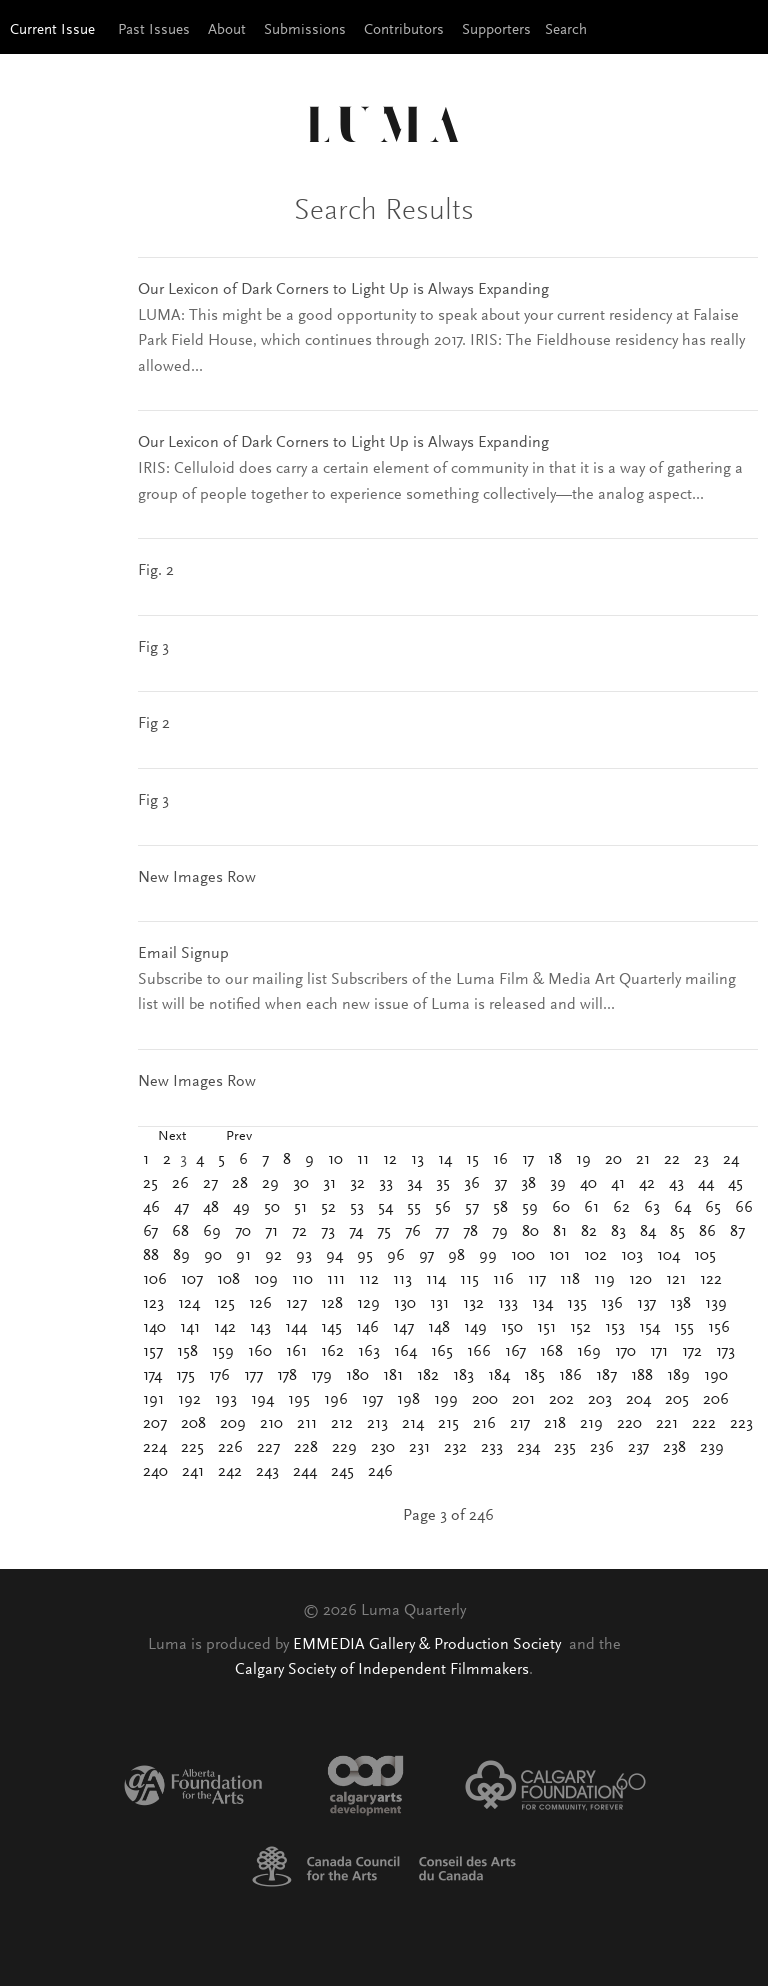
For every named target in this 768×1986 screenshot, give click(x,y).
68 (180, 1232)
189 (678, 1376)
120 (640, 1280)
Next (172, 1137)
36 (472, 1184)
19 (583, 1160)
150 (512, 1328)
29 (270, 1184)
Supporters (496, 30)
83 (618, 1232)
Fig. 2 (156, 571)
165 (442, 1352)
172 (692, 1352)
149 (475, 1328)
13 (417, 1160)
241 (193, 1472)
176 (219, 1376)
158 (187, 1352)
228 (306, 1448)
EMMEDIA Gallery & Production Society (429, 1645)
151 (546, 1328)
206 (716, 1400)
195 (299, 1400)
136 (612, 1304)
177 (253, 1376)
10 (335, 1160)
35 (443, 1184)
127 (296, 1304)
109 (266, 1280)
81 (560, 1232)
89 (181, 1256)
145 (331, 1328)
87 (737, 1232)
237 (638, 1448)
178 (287, 1376)
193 (226, 1400)
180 (357, 1376)
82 (589, 1232)
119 (604, 1280)
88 (151, 1256)
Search (566, 30)
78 (470, 1232)
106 (155, 1280)
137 (646, 1304)
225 (192, 1448)
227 (268, 1448)
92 (273, 1256)
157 (153, 1352)
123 (153, 1304)
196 (336, 1400)
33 (386, 1184)
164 (405, 1352)
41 (618, 1184)
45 (735, 1184)
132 (473, 1304)
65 (713, 1208)
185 (534, 1376)
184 (499, 1376)
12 (390, 1160)
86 (707, 1232)
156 (719, 1328)
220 (629, 1424)
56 (443, 1208)
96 (396, 1256)
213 (377, 1424)
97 (426, 1256)
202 (561, 1400)
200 (485, 1400)
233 (492, 1448)
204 (638, 1400)
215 (448, 1424)
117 (537, 1280)
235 (565, 1448)
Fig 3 (153, 648)
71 (271, 1232)
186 (570, 1376)
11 (363, 1160)
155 (684, 1328)
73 (328, 1232)
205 (677, 1400)
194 (262, 1400)
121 (676, 1280)
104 (668, 1256)
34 (414, 1184)
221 (667, 1424)
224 (155, 1448)
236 (602, 1448)
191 (153, 1400)
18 (555, 1160)
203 (600, 1400)
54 (385, 1208)
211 (307, 1424)
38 (528, 1184)
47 (181, 1208)
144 (296, 1328)
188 (642, 1376)
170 (625, 1352)
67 (150, 1232)
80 (530, 1232)
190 (716, 1376)
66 (744, 1208)
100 (523, 1256)
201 (523, 1400)
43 (676, 1184)
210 (271, 1424)
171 (659, 1352)
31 (329, 1184)
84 (648, 1232)
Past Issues (154, 30)
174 (152, 1376)
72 (299, 1232)
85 (677, 1232)
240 (155, 1472)
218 (555, 1424)
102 (595, 1256)
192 (189, 1400)
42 (647, 1184)
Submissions (305, 30)
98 (456, 1256)
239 (712, 1448)
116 (503, 1280)
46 (151, 1208)
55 (414, 1208)
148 (439, 1328)
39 (558, 1184)
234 (528, 1448)
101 (559, 1256)
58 (500, 1208)
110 (302, 1280)
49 (241, 1208)
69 (212, 1232)
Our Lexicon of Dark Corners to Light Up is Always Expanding (343, 290)
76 (413, 1232)
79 (500, 1232)
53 (357, 1208)
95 (365, 1256)
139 (716, 1304)
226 (230, 1448)
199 (446, 1400)
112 (369, 1280)
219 (591, 1424)
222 (704, 1424)
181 (393, 1376)
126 (260, 1304)
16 (500, 1160)
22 (672, 1160)
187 (606, 1376)
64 (682, 1208)
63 (652, 1208)
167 (515, 1352)
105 (705, 1256)
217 (520, 1424)
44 (706, 1184)
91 (243, 1256)
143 (260, 1328)
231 (419, 1448)
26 (180, 1184)
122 (711, 1280)
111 (336, 1280)
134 (542, 1304)
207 (155, 1424)
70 (243, 1232)
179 (321, 1376)
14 (445, 1160)
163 (369, 1352)
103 (632, 1256)
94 (334, 1256)
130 (405, 1304)
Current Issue (52, 30)
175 (185, 1376)
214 (413, 1424)
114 (436, 1280)
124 (189, 1304)
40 (588, 1184)
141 (190, 1328)
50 (272, 1208)
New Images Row (197, 878)
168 (551, 1352)
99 (488, 1256)
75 (384, 1232)
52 (328, 1208)
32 (357, 1184)
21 (643, 1160)
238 (674, 1448)
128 (332, 1304)
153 (615, 1328)
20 (613, 1160)
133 (508, 1304)
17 (528, 1160)
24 (731, 1160)
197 (372, 1400)
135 (577, 1304)
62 (621, 1208)
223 (741, 1424)
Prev (239, 1137)
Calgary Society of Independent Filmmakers (382, 1670)
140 (154, 1328)
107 (192, 1280)
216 (484, 1424)
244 (305, 1472)
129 (368, 1304)
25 (150, 1184)
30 (301, 1184)
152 (580, 1328)
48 (211, 1208)
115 (469, 1280)
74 (356, 1232)
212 (342, 1424)
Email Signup (183, 954)
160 (260, 1352)
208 (193, 1424)
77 (442, 1232)
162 (332, 1352)
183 (463, 1376)
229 (344, 1448)
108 (228, 1280)
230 (383, 1448)
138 (680, 1304)
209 (233, 1424)
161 (296, 1352)
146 (367, 1328)
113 (402, 1280)
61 (591, 1208)
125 (224, 1304)
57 (472, 1208)
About (227, 30)
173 (725, 1352)
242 (230, 1472)
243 (267, 1472)
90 (213, 1256)
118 (570, 1280)
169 (589, 1352)
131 (439, 1304)
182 (428, 1376)
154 (649, 1328)
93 (304, 1256)
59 (530, 1208)
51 (300, 1208)
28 (240, 1184)
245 (342, 1472)
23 (701, 1160)
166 (479, 1352)
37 (500, 1184)
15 (472, 1160)
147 (403, 1328)
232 (455, 1448)
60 (561, 1208)
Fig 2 (154, 724)
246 (380, 1472)
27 (210, 1184)
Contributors (404, 30)
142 (225, 1328)
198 (408, 1400)
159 (223, 1352)
